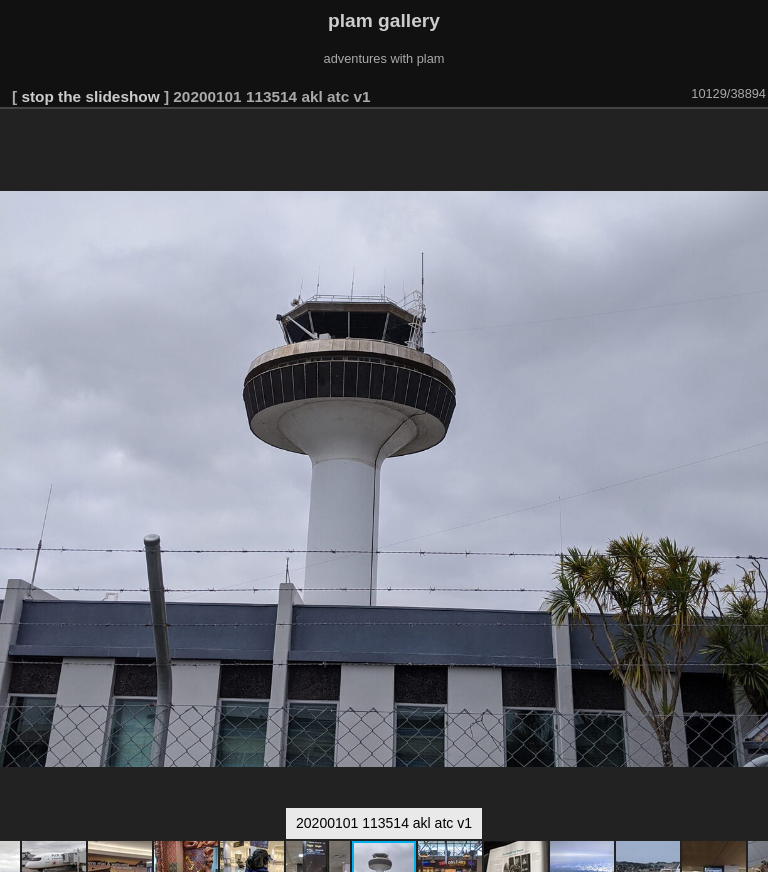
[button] (750, 137)
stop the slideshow (90, 96)
